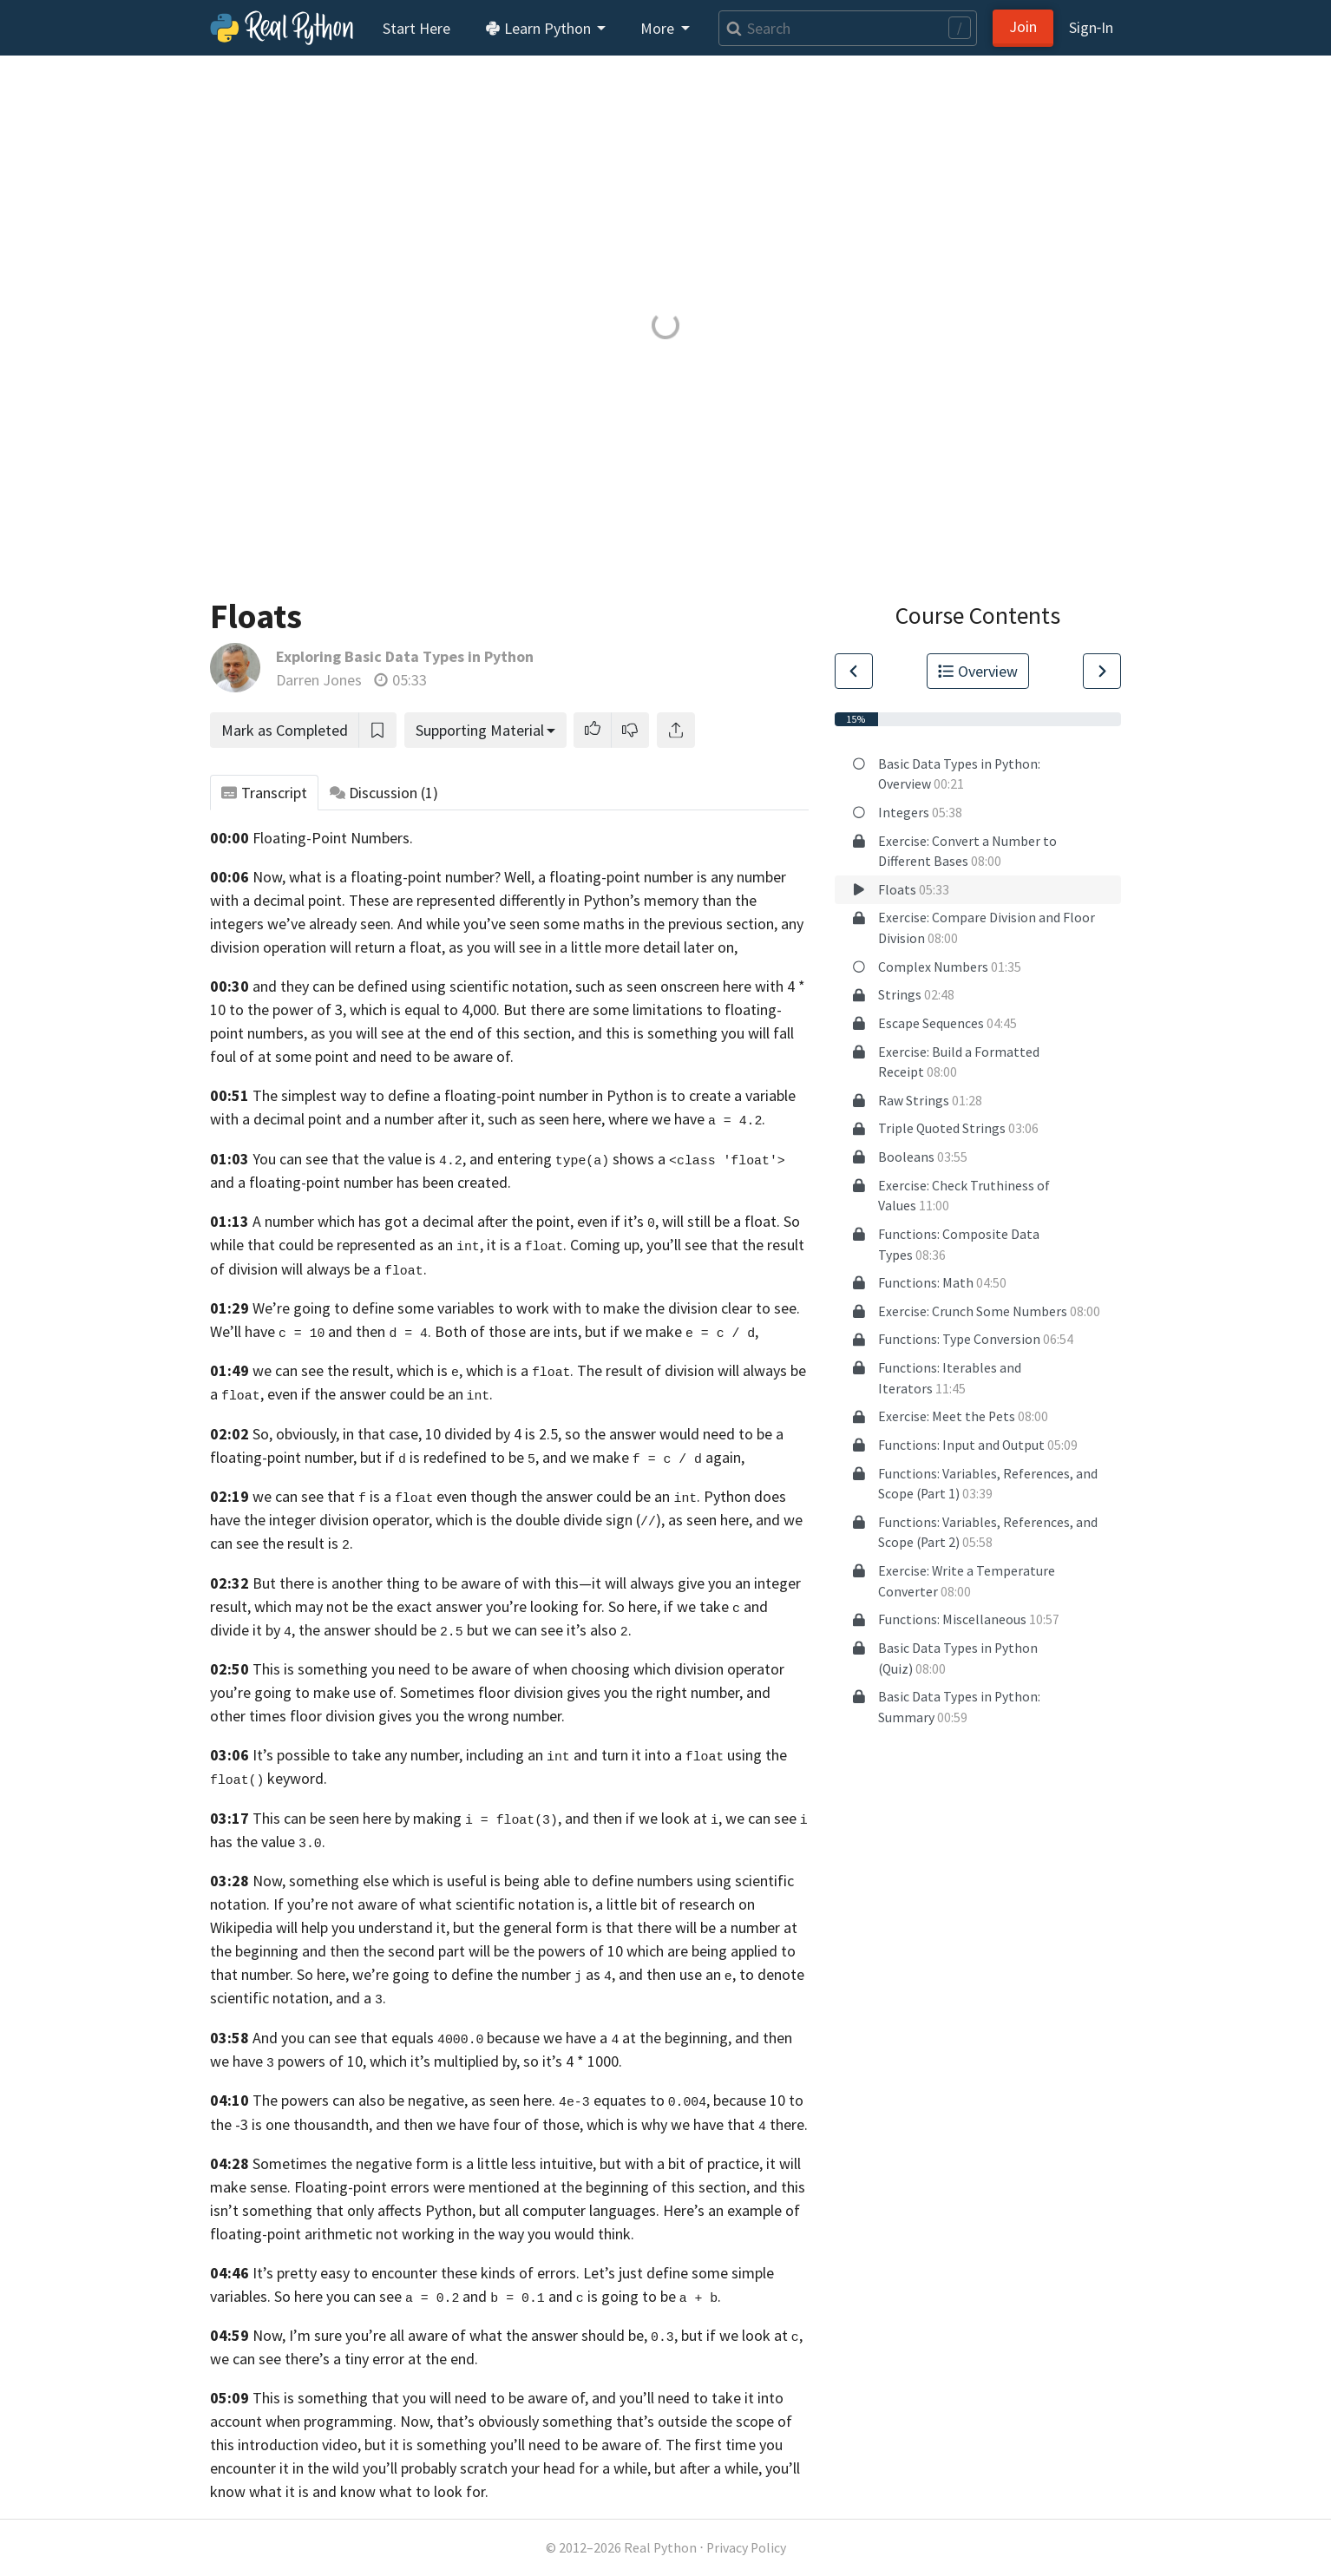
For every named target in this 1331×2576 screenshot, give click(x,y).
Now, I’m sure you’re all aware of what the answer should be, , (465, 2335)
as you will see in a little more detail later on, (593, 947)
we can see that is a (342, 1496)
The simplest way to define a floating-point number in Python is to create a (497, 1095)
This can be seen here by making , (406, 1818)
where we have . (686, 1119)
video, (341, 2445)
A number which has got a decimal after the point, (413, 1221)
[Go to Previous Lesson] (854, 671)
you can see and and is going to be (501, 2296)
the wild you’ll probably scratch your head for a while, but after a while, (534, 2468)
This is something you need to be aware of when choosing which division (488, 1669)
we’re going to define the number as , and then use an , (544, 1974)
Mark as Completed (284, 730)
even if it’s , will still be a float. (678, 1221)
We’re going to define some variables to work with (416, 1308)
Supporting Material (480, 730)
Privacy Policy (746, 2548)
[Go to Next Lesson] (1102, 671)
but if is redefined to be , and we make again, (552, 1457)
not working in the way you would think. (505, 2234)
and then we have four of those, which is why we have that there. (592, 2124)
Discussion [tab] (384, 793)
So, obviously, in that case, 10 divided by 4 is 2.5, (406, 1434)
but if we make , (671, 1331)
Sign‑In (1091, 27)
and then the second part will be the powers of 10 (462, 1951)
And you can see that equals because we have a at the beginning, (491, 2038)
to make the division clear (668, 1308)
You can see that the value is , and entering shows (453, 1159)
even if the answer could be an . (380, 1394)
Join (1023, 26)
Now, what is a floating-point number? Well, (393, 877)
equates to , (634, 2100)
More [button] (659, 28)
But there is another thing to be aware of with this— (422, 1583)
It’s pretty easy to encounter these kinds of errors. (416, 2273)
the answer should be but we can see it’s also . (465, 1630)
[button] (593, 730)
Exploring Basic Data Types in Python (405, 656)
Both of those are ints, (508, 1331)
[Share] (676, 730)
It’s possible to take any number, (357, 1755)
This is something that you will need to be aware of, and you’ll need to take (496, 2398)
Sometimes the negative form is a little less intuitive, (424, 2163)
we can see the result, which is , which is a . (413, 1370)
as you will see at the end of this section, (442, 1033)
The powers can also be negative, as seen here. (403, 2100)
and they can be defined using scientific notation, (412, 986)
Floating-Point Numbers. (332, 838)
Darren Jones (319, 680)
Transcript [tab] (264, 793)
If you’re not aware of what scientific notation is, (432, 1904)
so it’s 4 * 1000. (572, 2061)
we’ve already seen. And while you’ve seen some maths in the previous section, (522, 924)
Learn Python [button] (539, 28)
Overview (978, 671)
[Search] (847, 28)
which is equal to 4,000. (425, 1009)
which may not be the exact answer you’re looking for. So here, (457, 1606)
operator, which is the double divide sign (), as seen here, (562, 1520)
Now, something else (320, 1881)
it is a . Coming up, (565, 1245)
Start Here (416, 28)
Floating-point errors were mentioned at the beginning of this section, (522, 2187)
